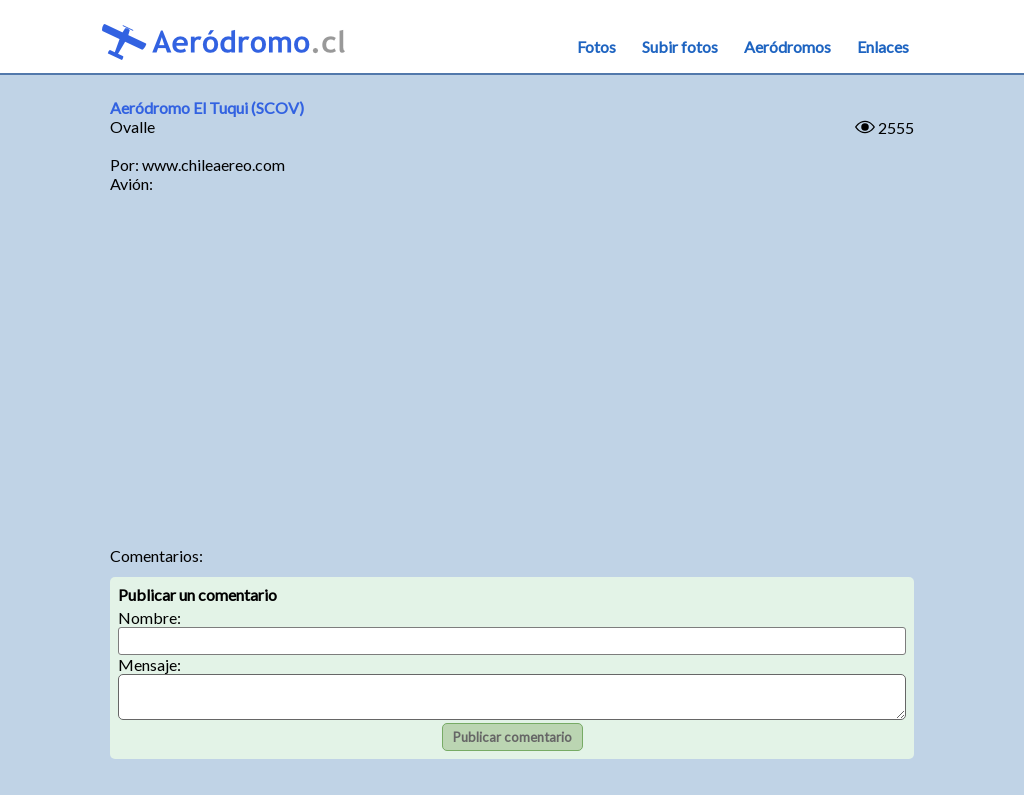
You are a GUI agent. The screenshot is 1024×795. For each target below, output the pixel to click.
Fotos (596, 46)
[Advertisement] (512, 376)
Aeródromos (787, 46)
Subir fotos (680, 46)
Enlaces (883, 46)
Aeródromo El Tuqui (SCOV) (207, 107)
